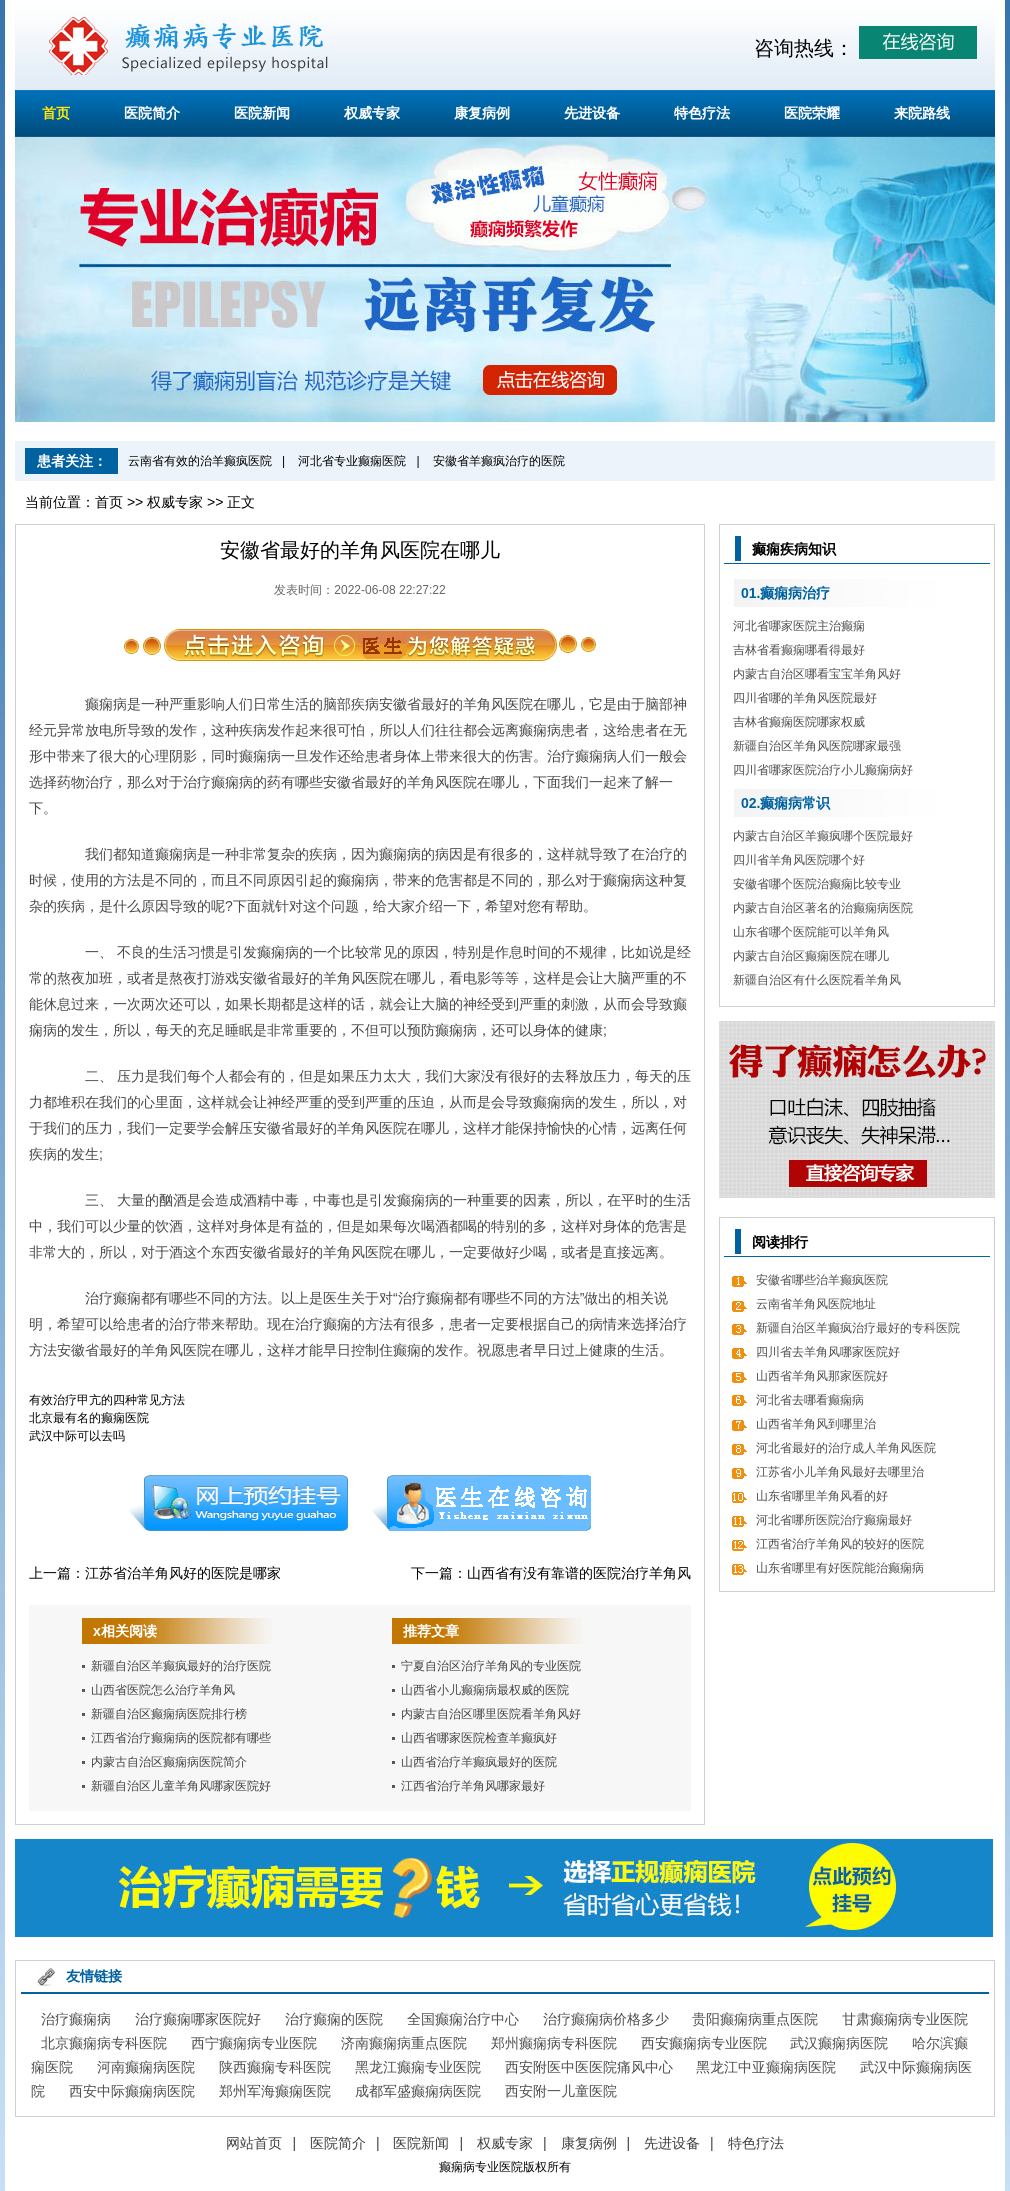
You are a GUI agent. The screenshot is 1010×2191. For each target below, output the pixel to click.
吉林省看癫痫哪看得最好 (799, 650)
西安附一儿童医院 (561, 2091)
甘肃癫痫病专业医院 (905, 2019)
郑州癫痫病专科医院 (554, 2043)
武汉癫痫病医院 (839, 2043)
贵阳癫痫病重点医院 (755, 2019)
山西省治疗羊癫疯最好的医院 (479, 1762)
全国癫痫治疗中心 (463, 2019)
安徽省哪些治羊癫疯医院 (822, 1280)
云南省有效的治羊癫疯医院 (200, 461)
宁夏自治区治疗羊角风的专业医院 (491, 1666)
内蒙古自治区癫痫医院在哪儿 (811, 956)
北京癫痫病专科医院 (104, 2043)
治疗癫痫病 (76, 2019)
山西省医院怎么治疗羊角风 (163, 1690)
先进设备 (592, 113)
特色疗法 (702, 113)
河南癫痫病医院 (146, 2067)
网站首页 (254, 2143)
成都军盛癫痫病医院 (418, 2091)
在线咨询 (482, 1503)
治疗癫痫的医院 (334, 2019)
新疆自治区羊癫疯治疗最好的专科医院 (858, 1328)
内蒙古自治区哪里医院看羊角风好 (491, 1714)
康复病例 (482, 113)
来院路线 (922, 113)
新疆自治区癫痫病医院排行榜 (169, 1714)
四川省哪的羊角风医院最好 (805, 698)
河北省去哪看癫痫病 (810, 1400)
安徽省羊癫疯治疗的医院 (499, 461)
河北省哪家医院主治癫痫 (799, 626)
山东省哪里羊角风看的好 (822, 1496)
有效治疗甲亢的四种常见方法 (107, 1400)
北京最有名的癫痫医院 (89, 1418)
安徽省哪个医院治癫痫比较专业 (817, 884)
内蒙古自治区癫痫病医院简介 (169, 1762)
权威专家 (372, 113)
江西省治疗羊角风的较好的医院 (840, 1544)
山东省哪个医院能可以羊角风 (811, 932)
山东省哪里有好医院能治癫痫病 (840, 1568)
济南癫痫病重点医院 (404, 2043)
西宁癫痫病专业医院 (254, 2043)
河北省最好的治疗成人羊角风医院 (846, 1448)
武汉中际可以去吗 (77, 1436)
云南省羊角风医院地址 (816, 1304)
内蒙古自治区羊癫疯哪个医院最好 (823, 836)
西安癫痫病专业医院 (704, 2043)
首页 (56, 113)
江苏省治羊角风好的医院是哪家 (183, 1573)
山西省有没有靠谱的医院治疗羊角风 (579, 1573)
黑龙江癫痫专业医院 (418, 2067)
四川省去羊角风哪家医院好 (828, 1352)
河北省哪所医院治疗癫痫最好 (834, 1520)
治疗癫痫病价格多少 (606, 2019)
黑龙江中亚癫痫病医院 (766, 2067)
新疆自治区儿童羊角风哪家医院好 (181, 1786)
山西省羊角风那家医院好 (822, 1376)
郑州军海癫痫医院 (275, 2091)
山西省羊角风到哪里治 (816, 1424)
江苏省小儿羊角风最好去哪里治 (840, 1472)
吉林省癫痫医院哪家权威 (799, 722)
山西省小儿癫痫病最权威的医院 (485, 1690)
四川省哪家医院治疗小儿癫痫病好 (823, 770)
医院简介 (152, 113)
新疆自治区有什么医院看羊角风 (817, 980)
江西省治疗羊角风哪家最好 (473, 1786)
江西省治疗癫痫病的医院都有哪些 (181, 1738)
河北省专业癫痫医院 (352, 461)
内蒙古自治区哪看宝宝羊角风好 (817, 674)
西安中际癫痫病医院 (132, 2091)
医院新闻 (262, 113)
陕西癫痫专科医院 (275, 2067)
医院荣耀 (812, 113)
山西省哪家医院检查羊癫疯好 (479, 1738)
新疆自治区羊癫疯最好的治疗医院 (181, 1666)
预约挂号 (238, 1503)
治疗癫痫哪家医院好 (198, 2019)
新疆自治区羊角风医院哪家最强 (817, 746)
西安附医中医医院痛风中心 (589, 2067)
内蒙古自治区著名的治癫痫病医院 (823, 908)
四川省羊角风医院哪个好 (799, 860)
